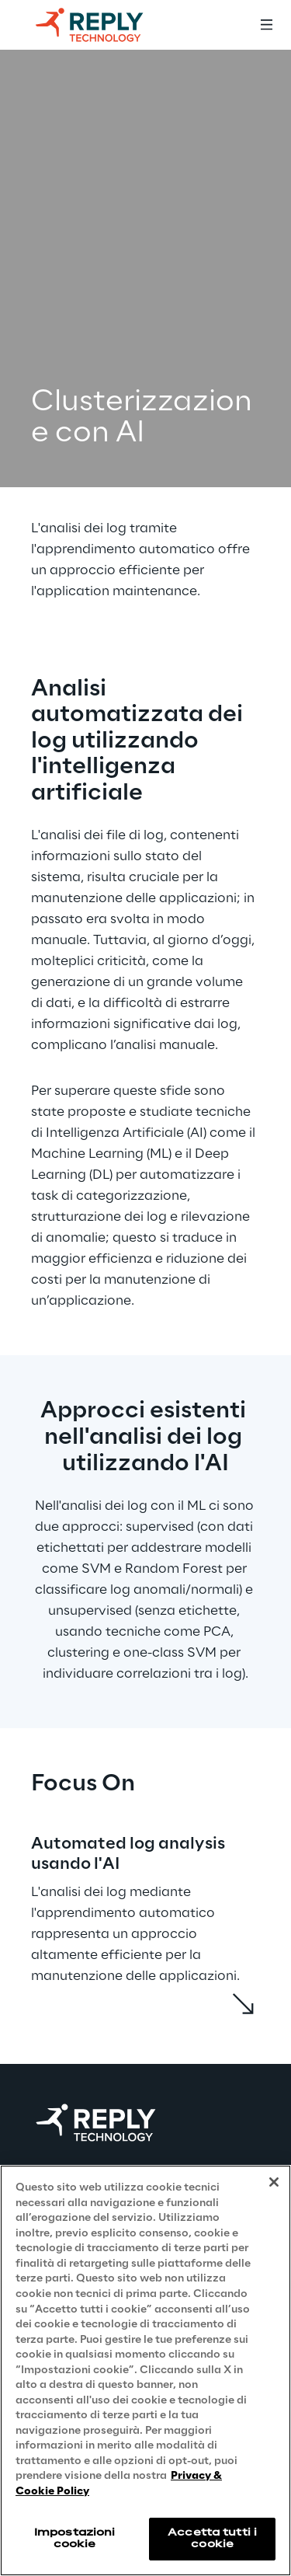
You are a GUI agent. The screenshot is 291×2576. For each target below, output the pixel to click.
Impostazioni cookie (74, 2538)
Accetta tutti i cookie (212, 2538)
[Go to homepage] (104, 25)
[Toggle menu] (266, 25)
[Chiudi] (274, 2182)
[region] (145, 2370)
